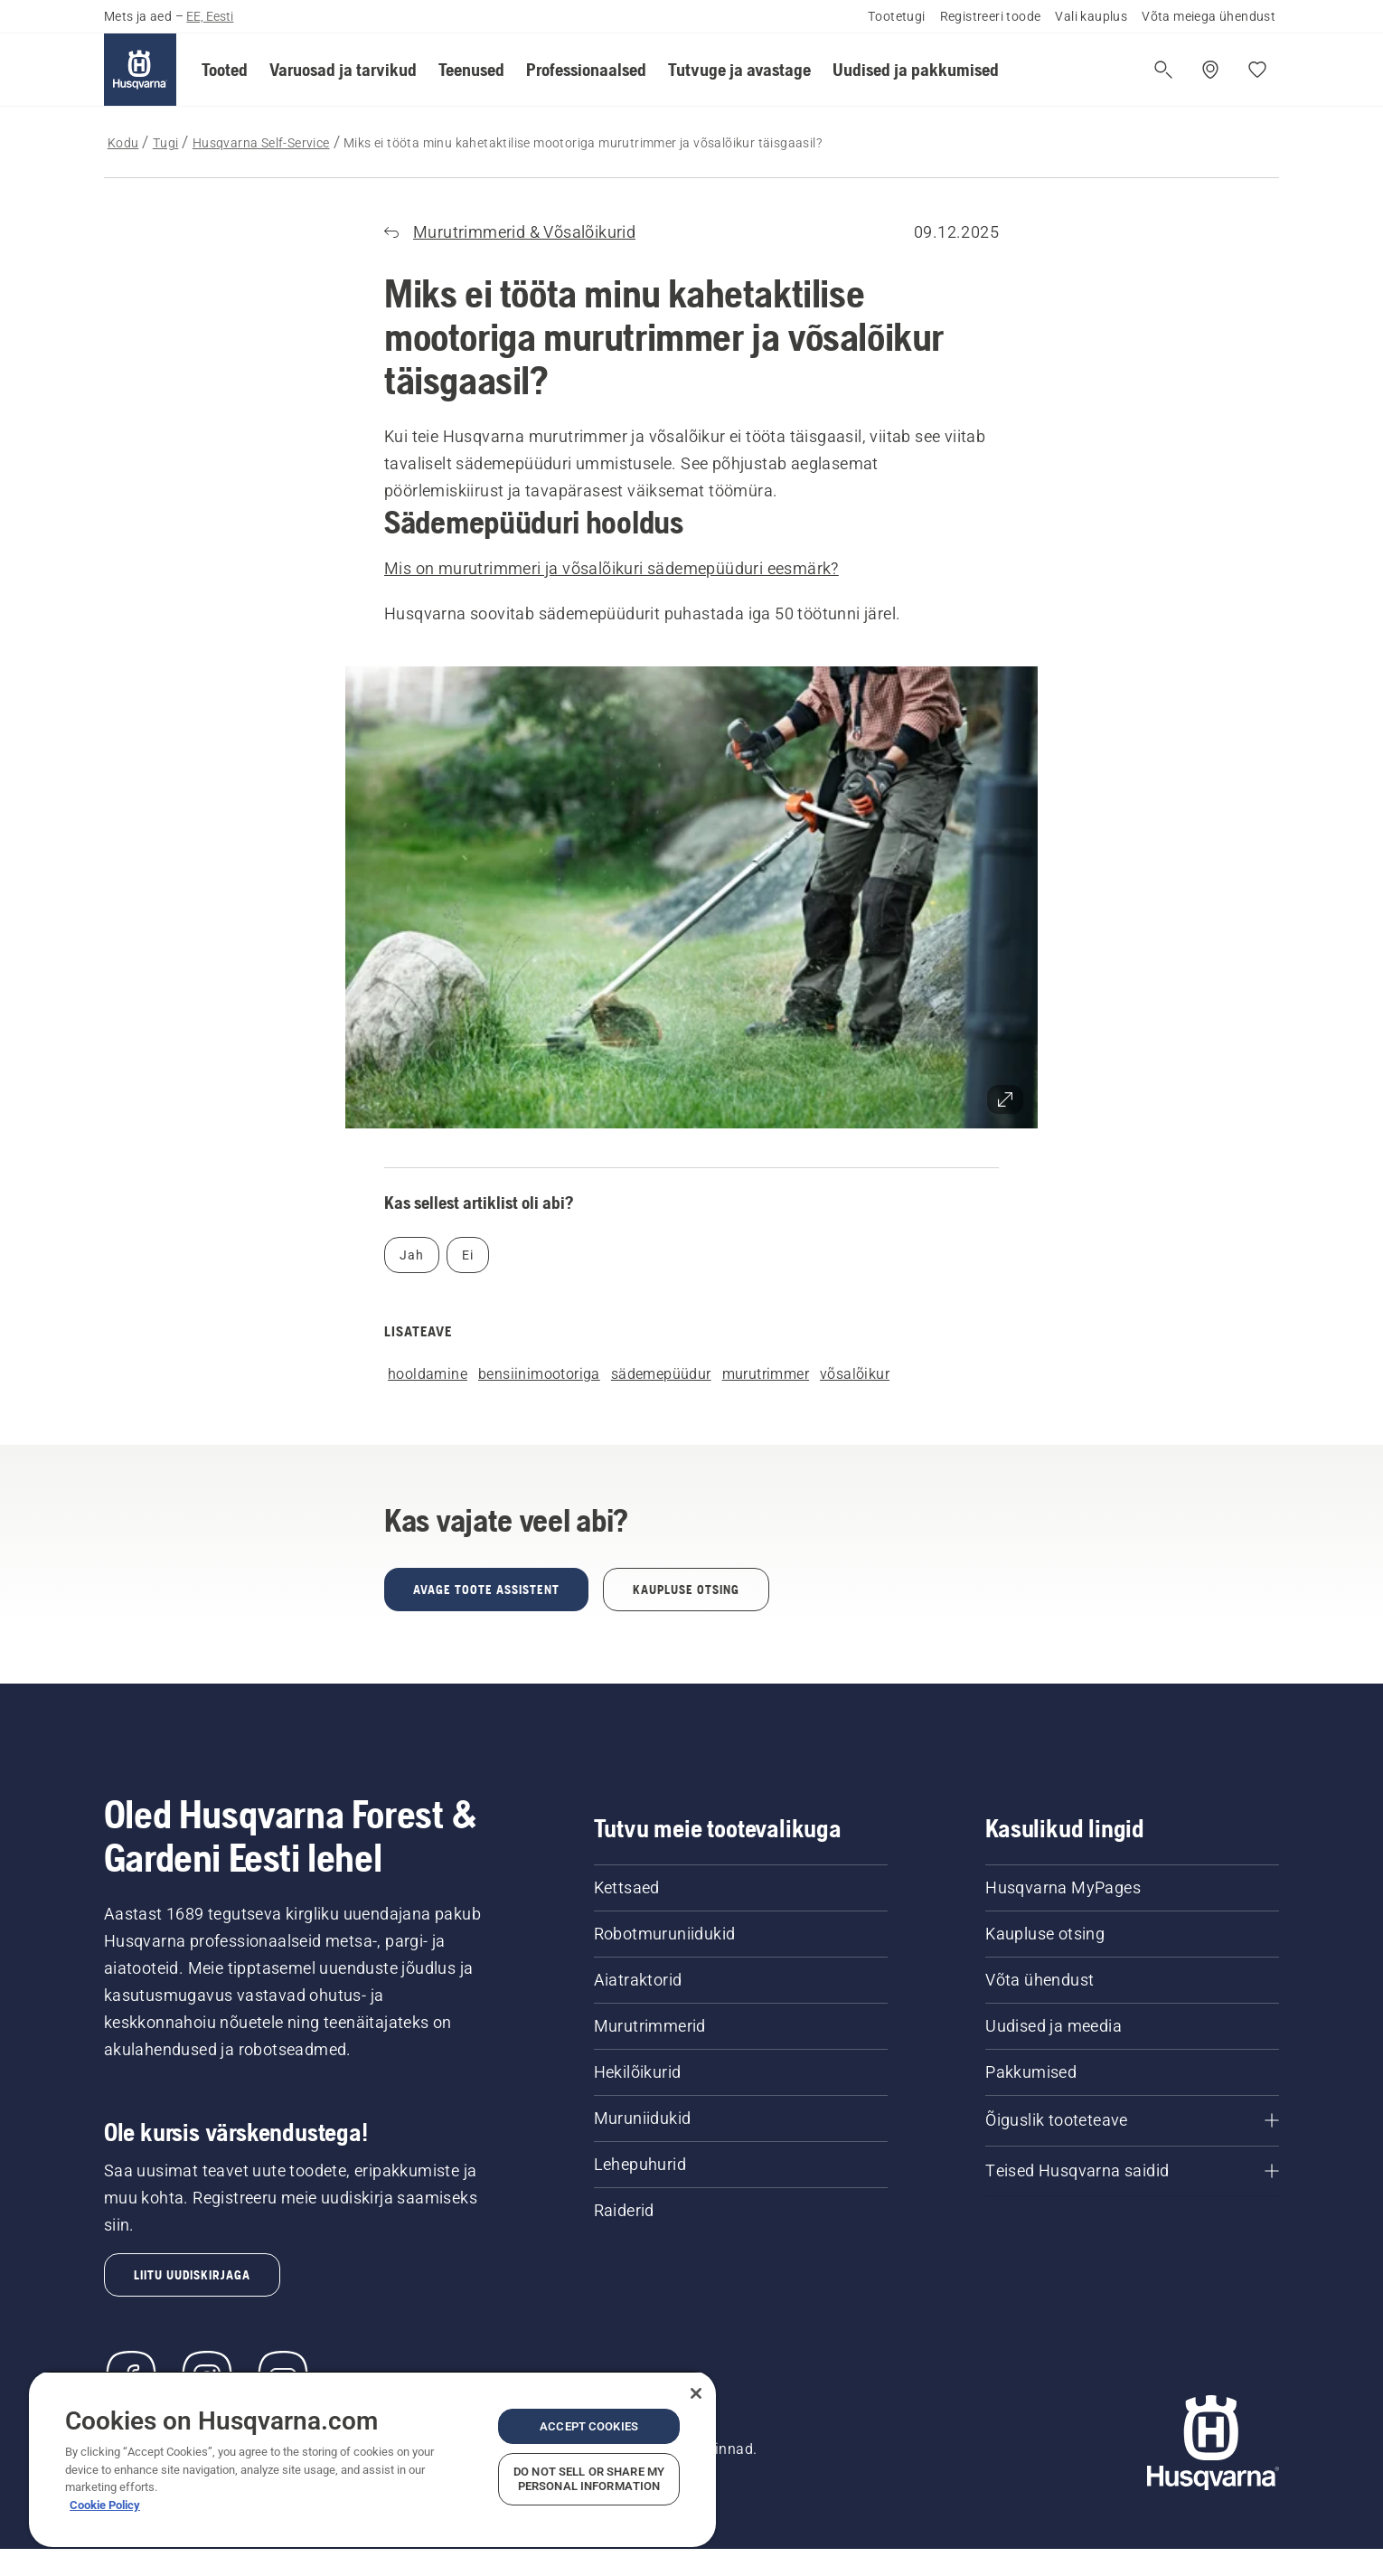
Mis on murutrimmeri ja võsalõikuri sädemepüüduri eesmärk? (611, 568)
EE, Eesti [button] (209, 16)
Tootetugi (897, 16)
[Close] (696, 2393)
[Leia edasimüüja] (1210, 69)
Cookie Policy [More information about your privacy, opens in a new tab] (105, 2505)
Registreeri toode (990, 16)
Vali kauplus (1091, 16)
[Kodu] (140, 69)
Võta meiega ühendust (1208, 16)
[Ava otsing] (1163, 69)
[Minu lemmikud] (1257, 69)
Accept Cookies (589, 2426)
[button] (225, 69)
